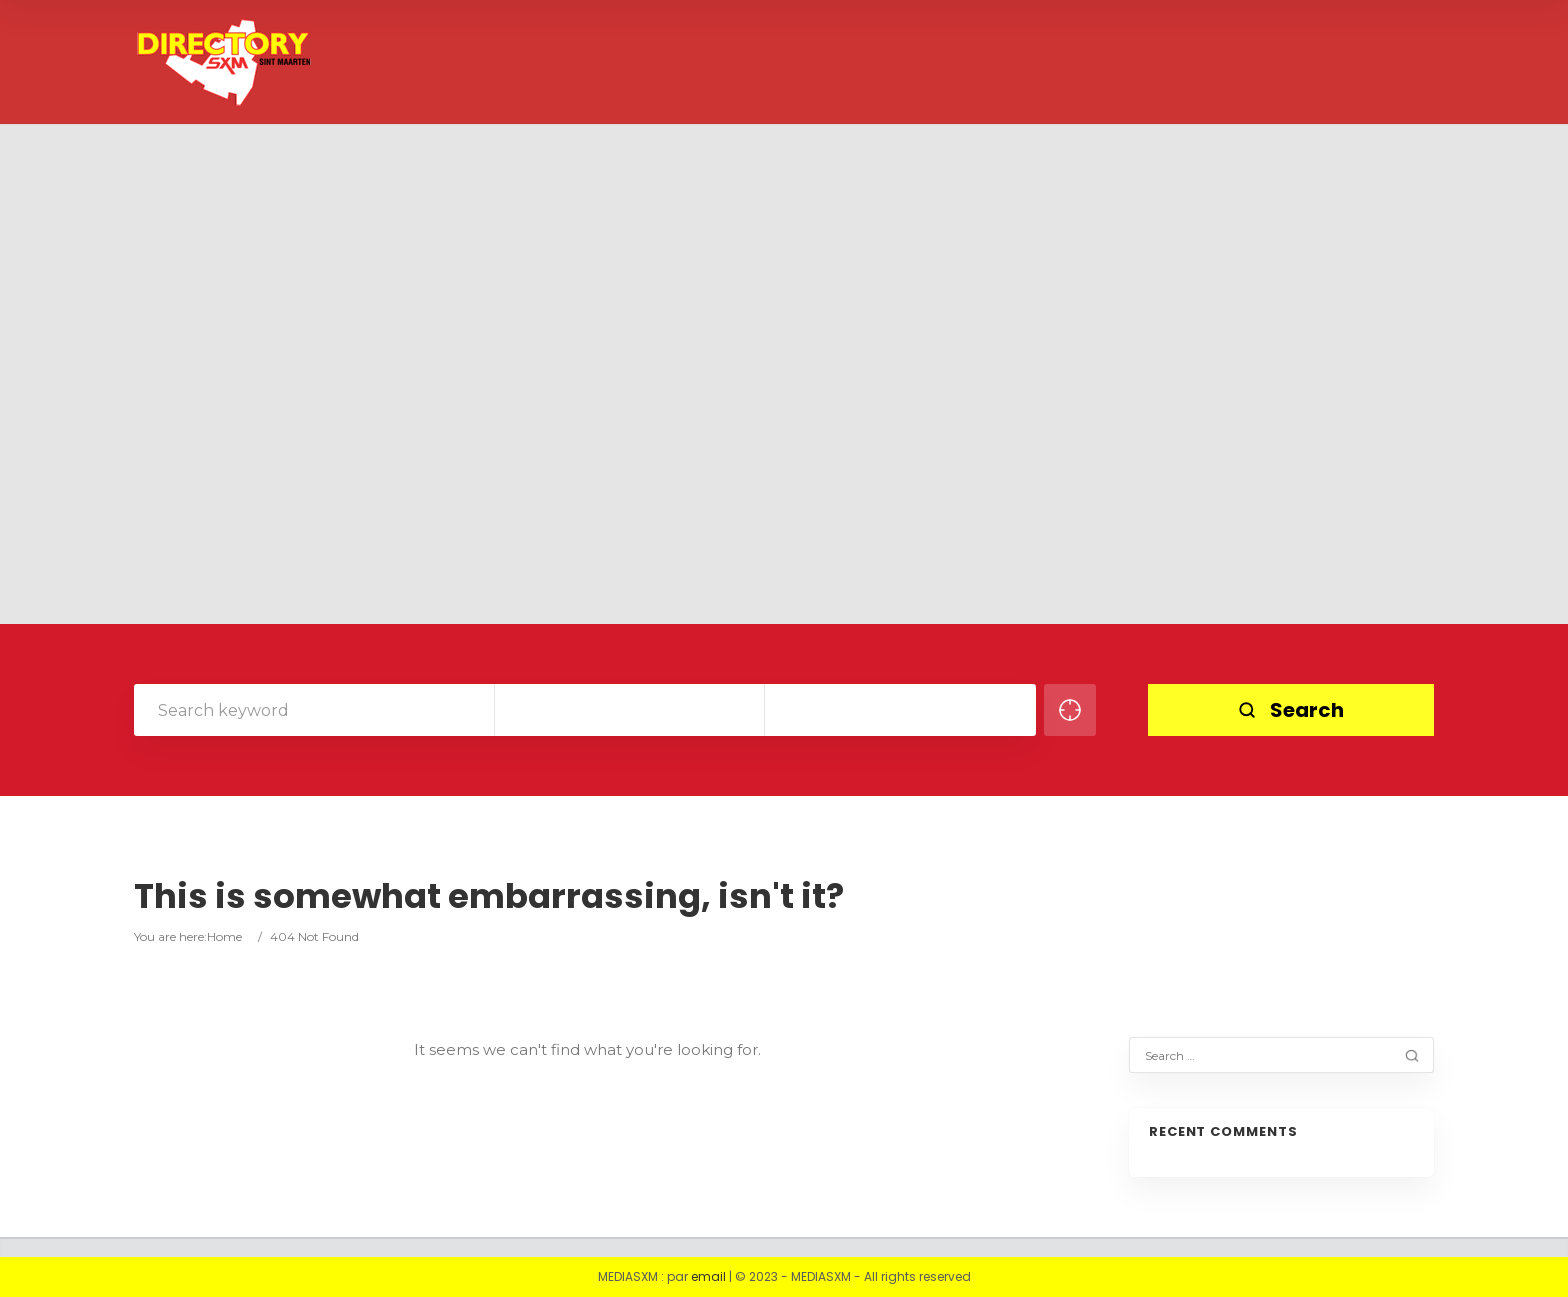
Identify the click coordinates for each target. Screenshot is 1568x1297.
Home (224, 936)
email (708, 1276)
